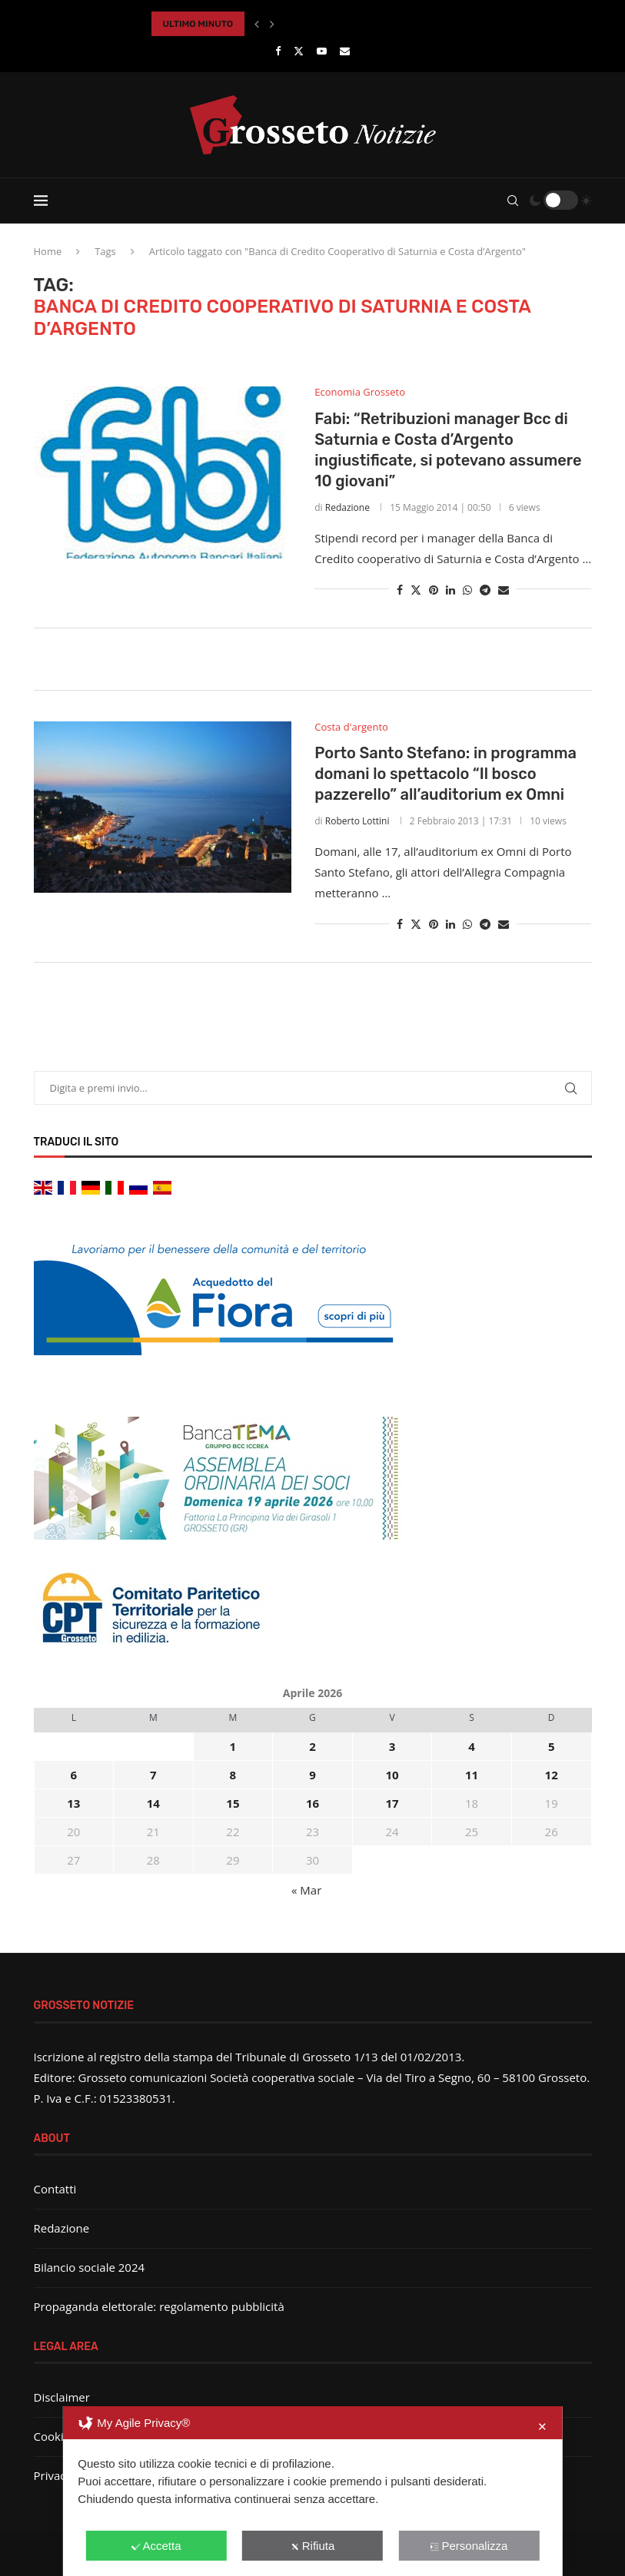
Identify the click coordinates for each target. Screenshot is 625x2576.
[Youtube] (322, 51)
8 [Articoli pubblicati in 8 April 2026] (233, 1774)
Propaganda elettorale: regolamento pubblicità (159, 2306)
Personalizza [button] (468, 2545)
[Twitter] (299, 51)
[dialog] (312, 2491)
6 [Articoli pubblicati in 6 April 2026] (73, 1774)
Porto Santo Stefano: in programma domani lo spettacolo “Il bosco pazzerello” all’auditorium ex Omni (445, 774)
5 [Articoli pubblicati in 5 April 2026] (551, 1746)
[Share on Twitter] (416, 589)
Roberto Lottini (357, 820)
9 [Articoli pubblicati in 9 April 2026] (312, 1774)
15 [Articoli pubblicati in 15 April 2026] (232, 1803)
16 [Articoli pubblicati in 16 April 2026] (312, 1803)
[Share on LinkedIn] (450, 589)
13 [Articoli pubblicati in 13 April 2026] (73, 1803)
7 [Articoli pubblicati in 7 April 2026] (153, 1774)
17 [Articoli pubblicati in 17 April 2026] (391, 1803)
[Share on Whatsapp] (467, 589)
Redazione (347, 507)
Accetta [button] (156, 2545)
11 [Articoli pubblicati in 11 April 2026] (471, 1774)
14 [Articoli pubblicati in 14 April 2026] (153, 1803)
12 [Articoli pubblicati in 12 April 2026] (551, 1774)
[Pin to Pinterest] (433, 589)
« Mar (306, 1890)
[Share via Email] (503, 589)
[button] (257, 24)
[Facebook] (278, 51)
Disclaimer (62, 2397)
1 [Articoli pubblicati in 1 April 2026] (233, 1746)
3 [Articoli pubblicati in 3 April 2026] (392, 1746)
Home (48, 251)
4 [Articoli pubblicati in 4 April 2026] (471, 1746)
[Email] (345, 51)
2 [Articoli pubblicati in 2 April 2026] (312, 1746)
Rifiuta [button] (313, 2545)
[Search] (512, 200)
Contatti (55, 2188)
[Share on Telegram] (485, 589)
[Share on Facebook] (400, 589)
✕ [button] (542, 2426)
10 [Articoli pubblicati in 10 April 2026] (391, 1774)
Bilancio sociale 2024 (89, 2267)
